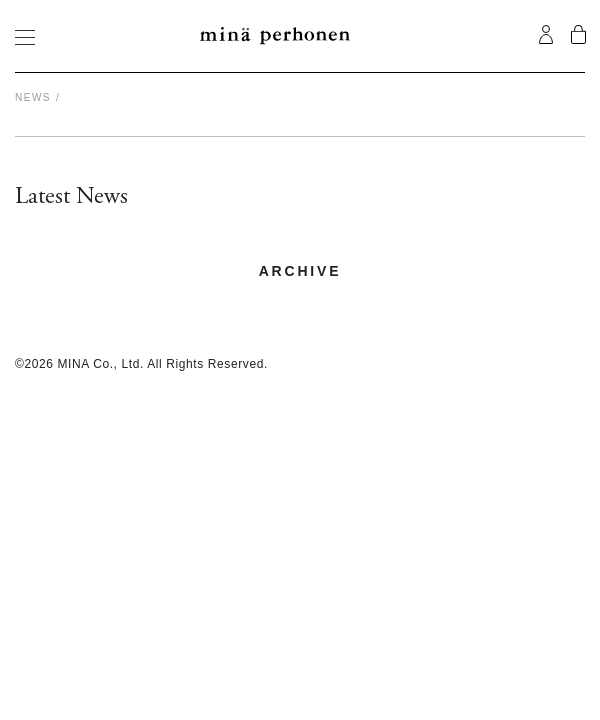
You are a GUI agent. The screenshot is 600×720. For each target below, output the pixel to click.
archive (300, 271)
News (33, 97)
